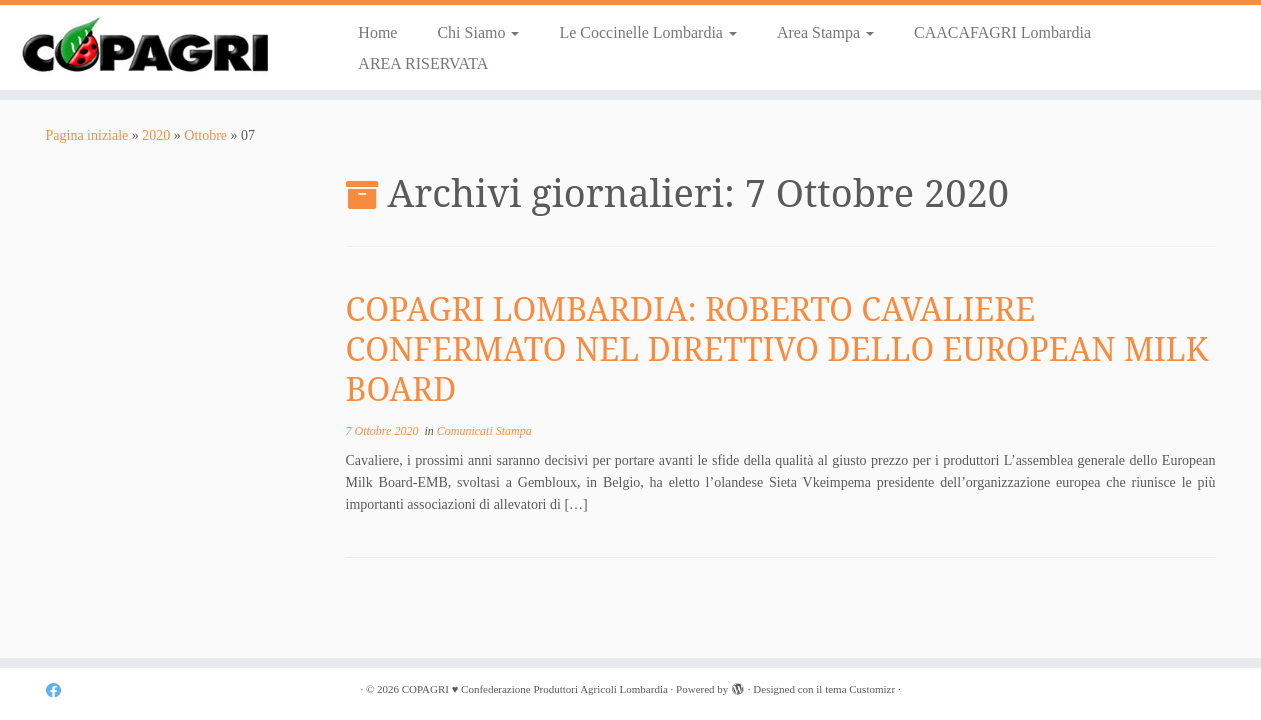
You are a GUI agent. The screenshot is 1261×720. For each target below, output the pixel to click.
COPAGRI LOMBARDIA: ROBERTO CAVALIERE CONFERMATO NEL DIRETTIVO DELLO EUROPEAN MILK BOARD (777, 348)
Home (377, 32)
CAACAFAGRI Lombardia (1002, 32)
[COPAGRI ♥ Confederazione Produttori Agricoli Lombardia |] (145, 46)
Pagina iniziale (87, 135)
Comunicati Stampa (484, 431)
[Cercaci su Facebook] (60, 690)
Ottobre (205, 135)
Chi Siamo (478, 32)
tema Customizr (860, 689)
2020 (156, 135)
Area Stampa (825, 32)
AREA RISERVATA (423, 63)
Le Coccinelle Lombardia (647, 32)
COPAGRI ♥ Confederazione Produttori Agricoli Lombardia (535, 689)
